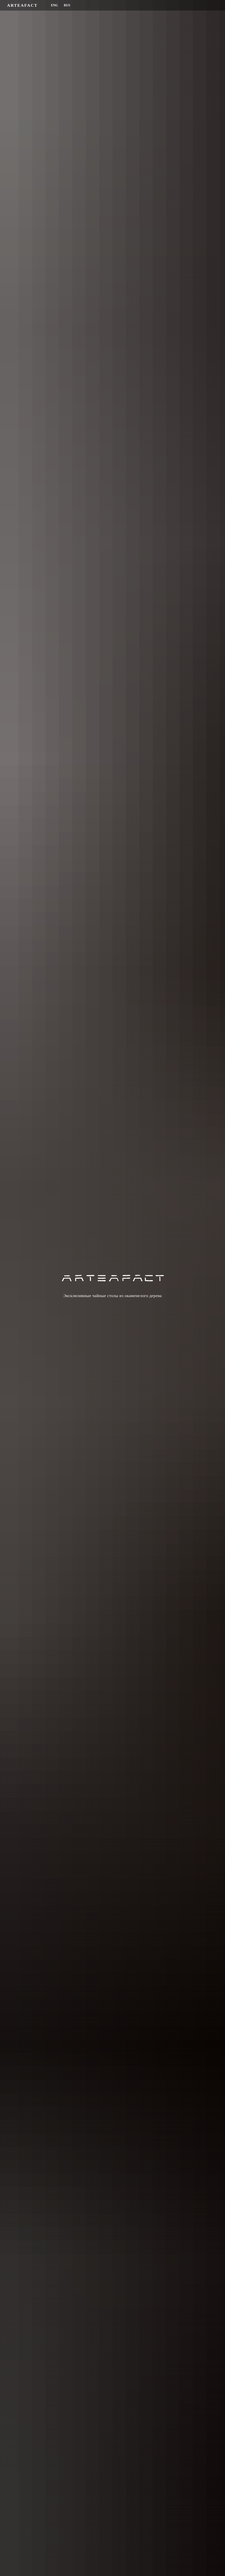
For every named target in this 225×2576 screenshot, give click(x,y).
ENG (54, 5)
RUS (67, 5)
